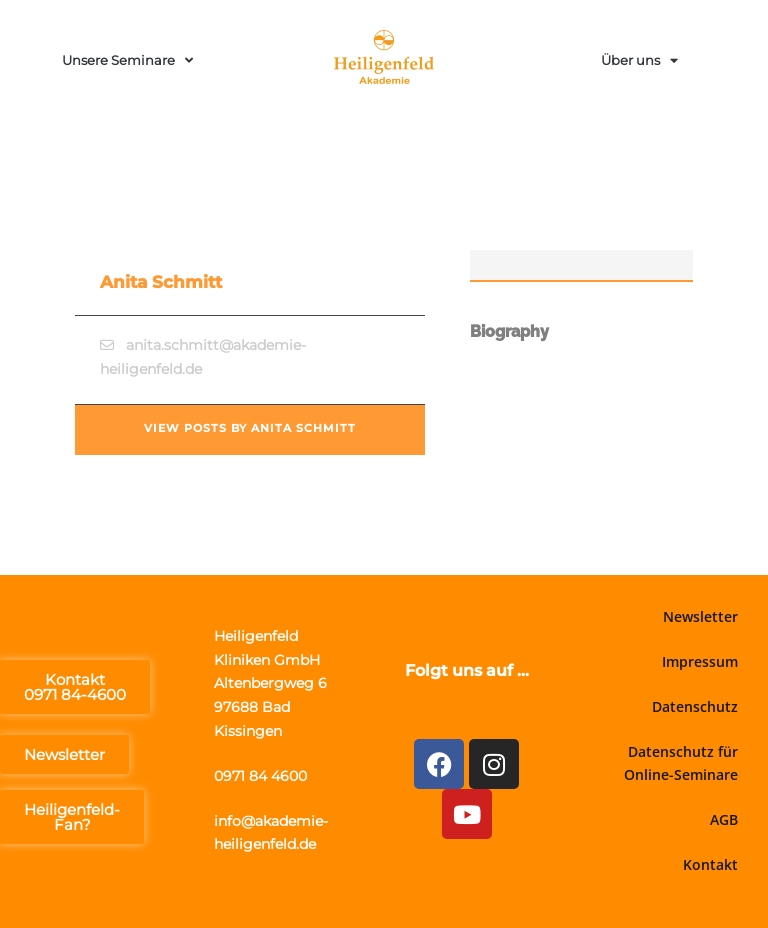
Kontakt (710, 864)
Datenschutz (695, 706)
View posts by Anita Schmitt (250, 428)
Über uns (639, 60)
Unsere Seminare (127, 60)
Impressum (700, 661)
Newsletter (700, 616)
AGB (724, 819)
